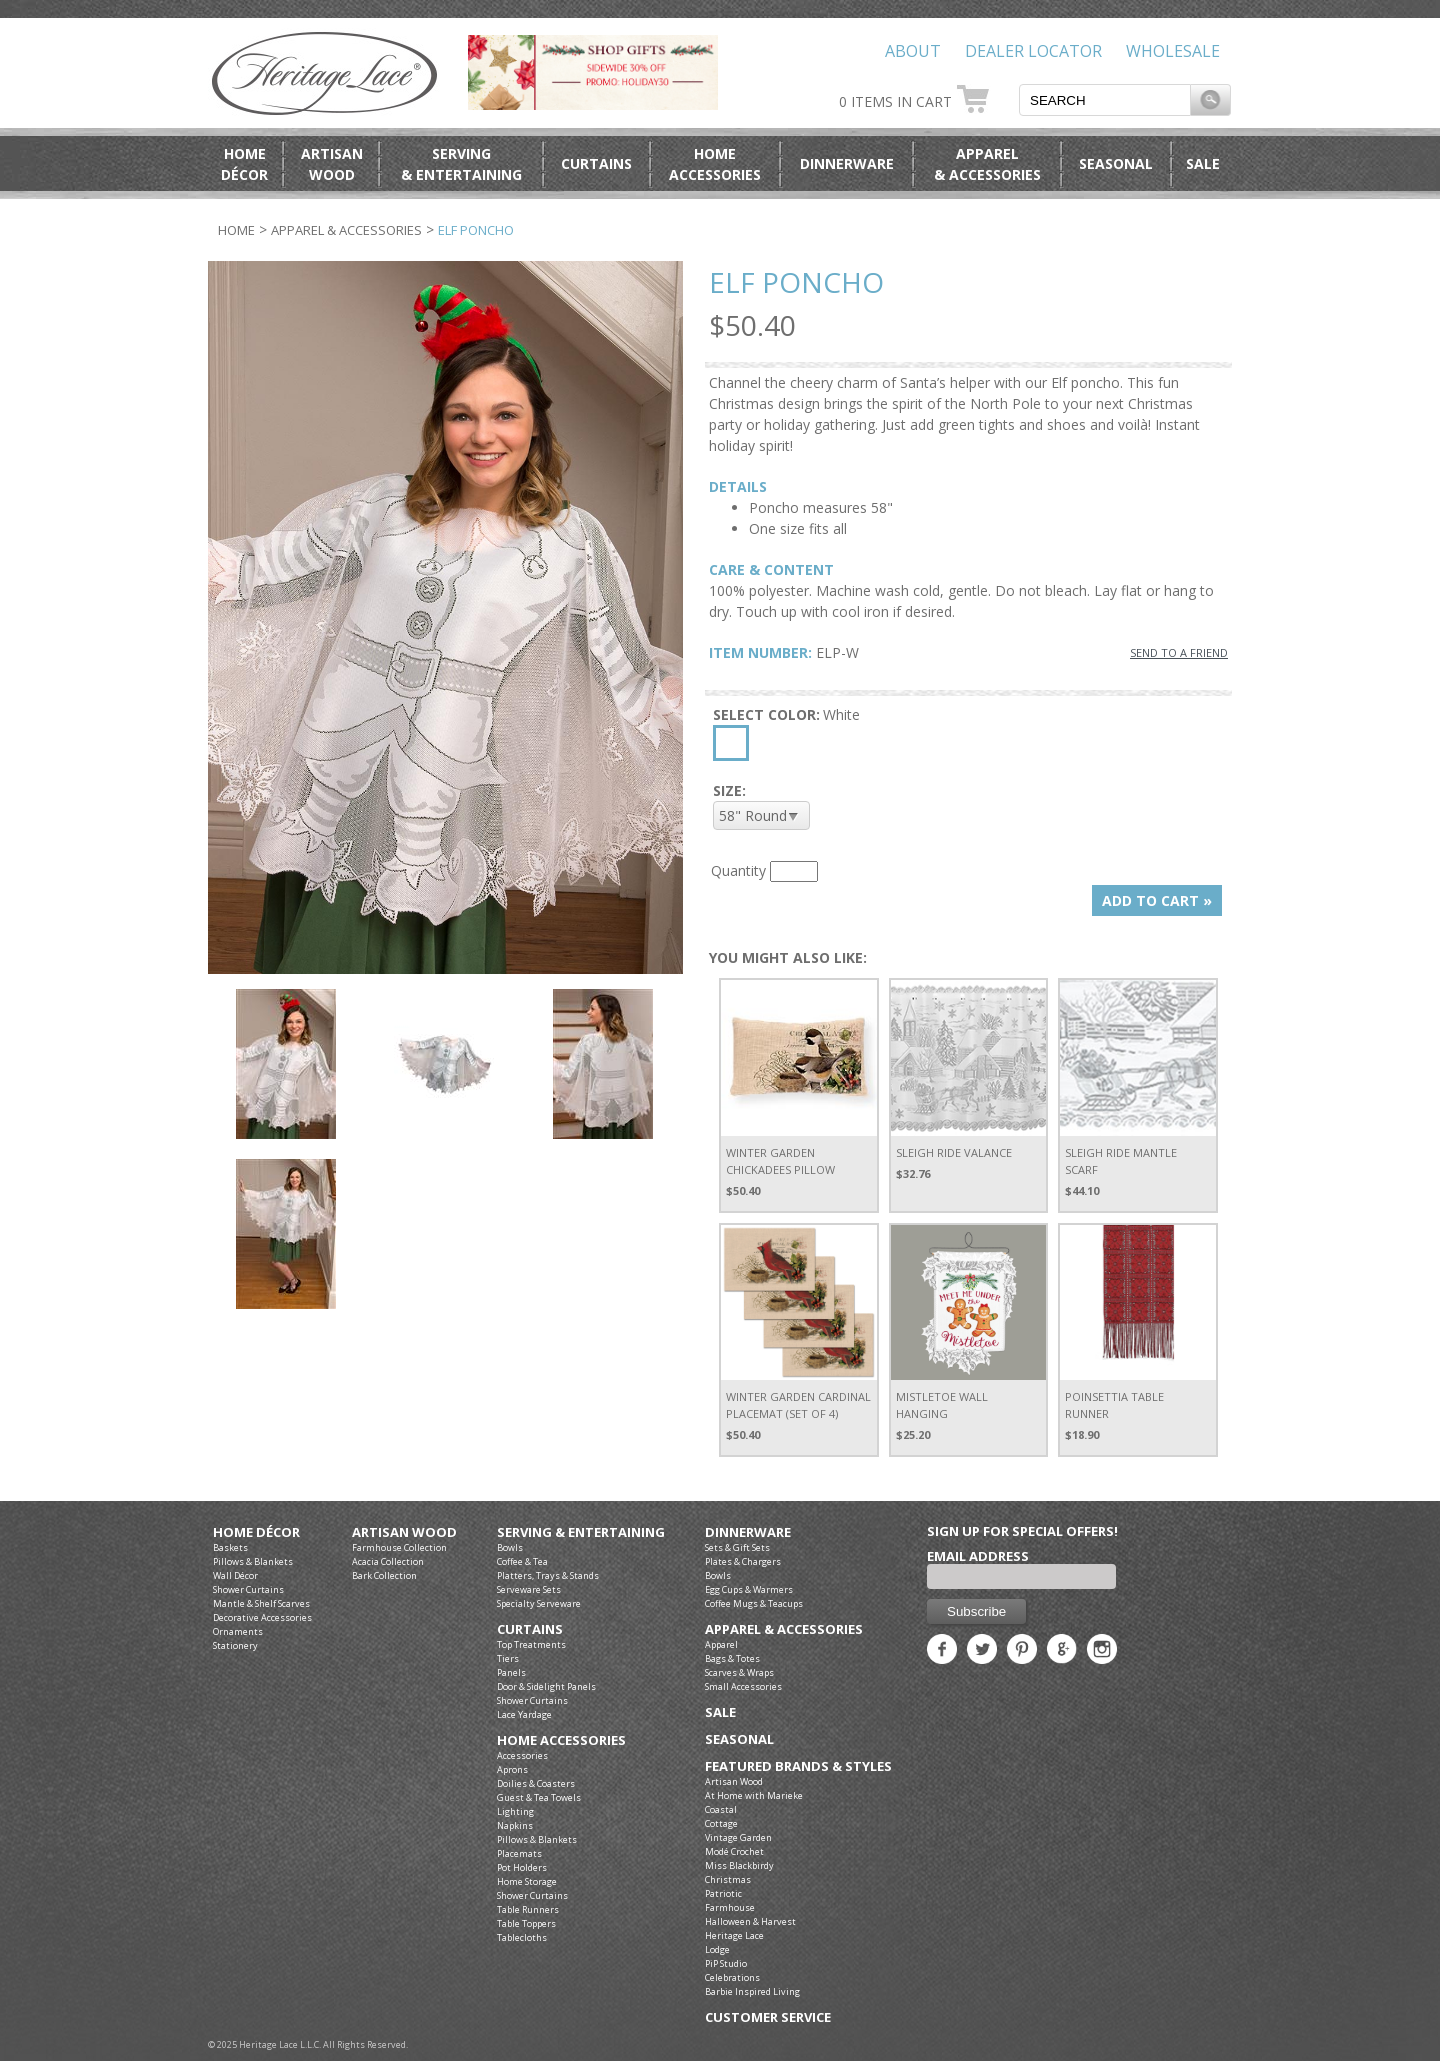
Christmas (728, 1879)
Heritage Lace (734, 1935)
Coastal (721, 1809)
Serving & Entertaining (581, 1532)
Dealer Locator (1033, 51)
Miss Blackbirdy (739, 1865)
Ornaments (238, 1631)
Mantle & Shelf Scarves (261, 1603)
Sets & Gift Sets (737, 1547)
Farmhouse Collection (399, 1547)
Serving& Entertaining (461, 164)
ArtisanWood (332, 164)
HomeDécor (244, 164)
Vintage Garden (738, 1837)
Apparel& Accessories (987, 164)
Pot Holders (522, 1867)
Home (236, 230)
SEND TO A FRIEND (1179, 652)
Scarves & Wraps (739, 1672)
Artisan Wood (404, 1532)
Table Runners (528, 1909)
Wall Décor (235, 1575)
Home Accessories (561, 1740)
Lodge (717, 1949)
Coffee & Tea (522, 1561)
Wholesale (1173, 51)
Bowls (510, 1547)
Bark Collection (384, 1575)
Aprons (512, 1769)
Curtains (596, 163)
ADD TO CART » (1157, 900)
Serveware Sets (529, 1589)
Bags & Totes (732, 1658)
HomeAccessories (715, 164)
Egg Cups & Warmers (749, 1589)
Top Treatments (531, 1644)
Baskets (230, 1547)
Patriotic (723, 1893)
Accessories (522, 1755)
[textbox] (1105, 100)
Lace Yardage (524, 1714)
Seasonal (1116, 163)
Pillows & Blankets (253, 1561)
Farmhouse (730, 1907)
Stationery (235, 1645)
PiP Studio (726, 1963)
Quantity (738, 870)
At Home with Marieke (754, 1795)
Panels (511, 1672)
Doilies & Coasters (536, 1783)
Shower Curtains (248, 1589)
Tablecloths (522, 1937)
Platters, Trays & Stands (548, 1575)
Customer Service (768, 2017)
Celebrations (732, 1977)
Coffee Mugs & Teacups (754, 1603)
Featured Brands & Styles (798, 1766)
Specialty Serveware (539, 1603)
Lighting (515, 1811)
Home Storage (527, 1881)
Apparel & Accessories (346, 230)
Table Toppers (526, 1923)
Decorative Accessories (262, 1617)
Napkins (515, 1825)
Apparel (721, 1644)
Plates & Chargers (743, 1561)
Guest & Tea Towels (539, 1797)
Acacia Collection (388, 1561)
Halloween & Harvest (750, 1921)
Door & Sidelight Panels (546, 1686)
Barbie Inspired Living (752, 1991)
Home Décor (256, 1532)
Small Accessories (743, 1686)
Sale (1203, 163)
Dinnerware (847, 163)
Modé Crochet (734, 1851)
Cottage (721, 1823)
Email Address (978, 1556)
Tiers (508, 1658)
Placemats (519, 1853)
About (913, 51)
